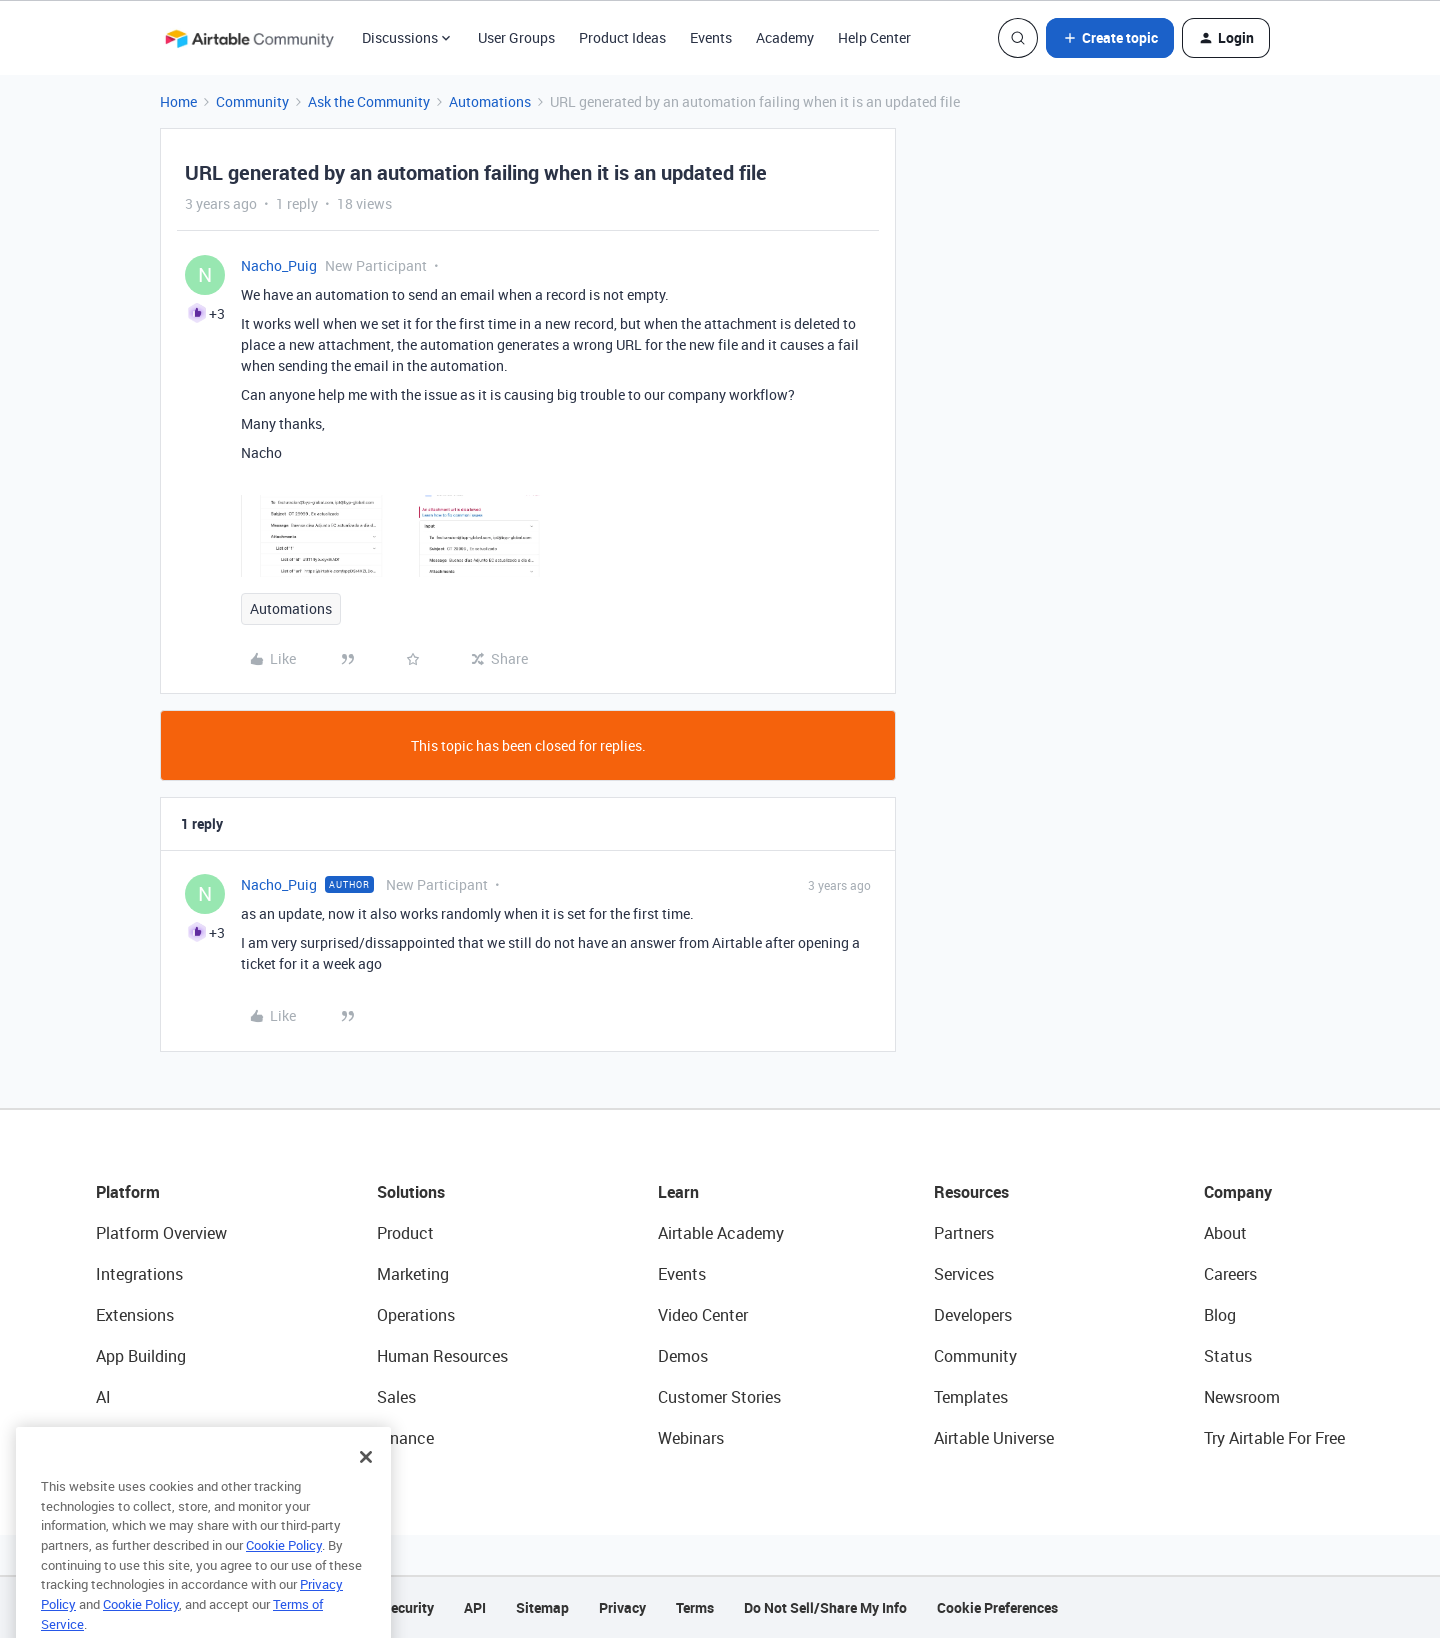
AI (103, 1397)
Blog (1220, 1315)
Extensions (135, 1315)
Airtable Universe (994, 1438)
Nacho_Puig (279, 265)
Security (408, 1607)
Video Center (703, 1315)
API (475, 1607)
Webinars (691, 1438)
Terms (695, 1607)
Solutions (411, 1192)
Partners (964, 1233)
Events (711, 37)
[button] (1110, 38)
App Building (141, 1356)
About (1225, 1233)
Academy (785, 37)
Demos (683, 1356)
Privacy (622, 1607)
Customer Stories (719, 1397)
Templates (971, 1397)
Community (252, 101)
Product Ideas (622, 37)
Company (1238, 1192)
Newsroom (1242, 1397)
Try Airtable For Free (1274, 1438)
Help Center (874, 37)
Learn (678, 1192)
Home (178, 101)
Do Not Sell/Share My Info (825, 1607)
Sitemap (542, 1607)
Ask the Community (369, 101)
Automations (490, 101)
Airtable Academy (721, 1233)
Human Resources (442, 1356)
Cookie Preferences (997, 1607)
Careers (1230, 1274)
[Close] (366, 1487)
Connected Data (154, 1438)
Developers (973, 1315)
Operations (416, 1315)
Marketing (413, 1274)
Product (405, 1233)
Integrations (139, 1274)
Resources (971, 1192)
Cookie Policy (284, 1575)
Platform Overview (161, 1233)
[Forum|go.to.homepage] (249, 38)
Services (964, 1274)
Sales (396, 1397)
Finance (405, 1438)
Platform (128, 1192)
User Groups (516, 37)
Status (1228, 1356)
